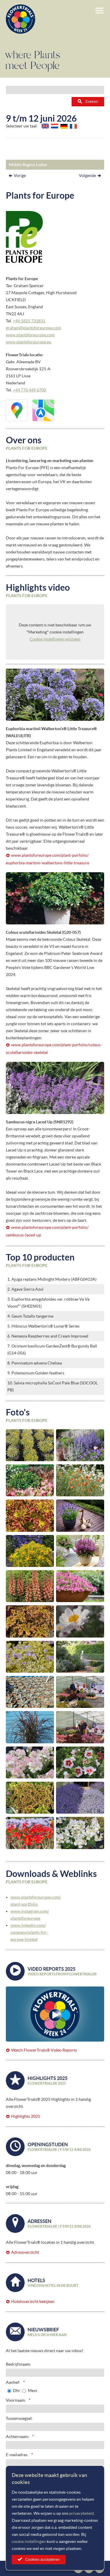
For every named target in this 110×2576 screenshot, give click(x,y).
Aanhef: (13, 2382)
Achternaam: (17, 2436)
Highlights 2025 (25, 2116)
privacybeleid (81, 2513)
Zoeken (91, 101)
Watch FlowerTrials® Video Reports (44, 2050)
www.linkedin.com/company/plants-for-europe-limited (29, 1932)
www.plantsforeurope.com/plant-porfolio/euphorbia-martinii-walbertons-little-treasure (47, 859)
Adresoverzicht (25, 2252)
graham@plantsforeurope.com (33, 328)
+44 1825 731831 (29, 320)
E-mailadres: (17, 2454)
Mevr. (33, 2390)
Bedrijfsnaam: (18, 2364)
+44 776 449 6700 (29, 390)
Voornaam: (16, 2400)
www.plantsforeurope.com (30, 335)
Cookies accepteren (42, 2559)
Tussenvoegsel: (19, 2418)
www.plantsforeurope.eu (28, 342)
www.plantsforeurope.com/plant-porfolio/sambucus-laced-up (47, 1231)
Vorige (20, 175)
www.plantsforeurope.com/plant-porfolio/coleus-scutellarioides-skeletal (54, 1048)
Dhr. (17, 2390)
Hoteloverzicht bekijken (33, 2301)
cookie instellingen (29, 2541)
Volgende (87, 175)
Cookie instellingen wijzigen (55, 639)
